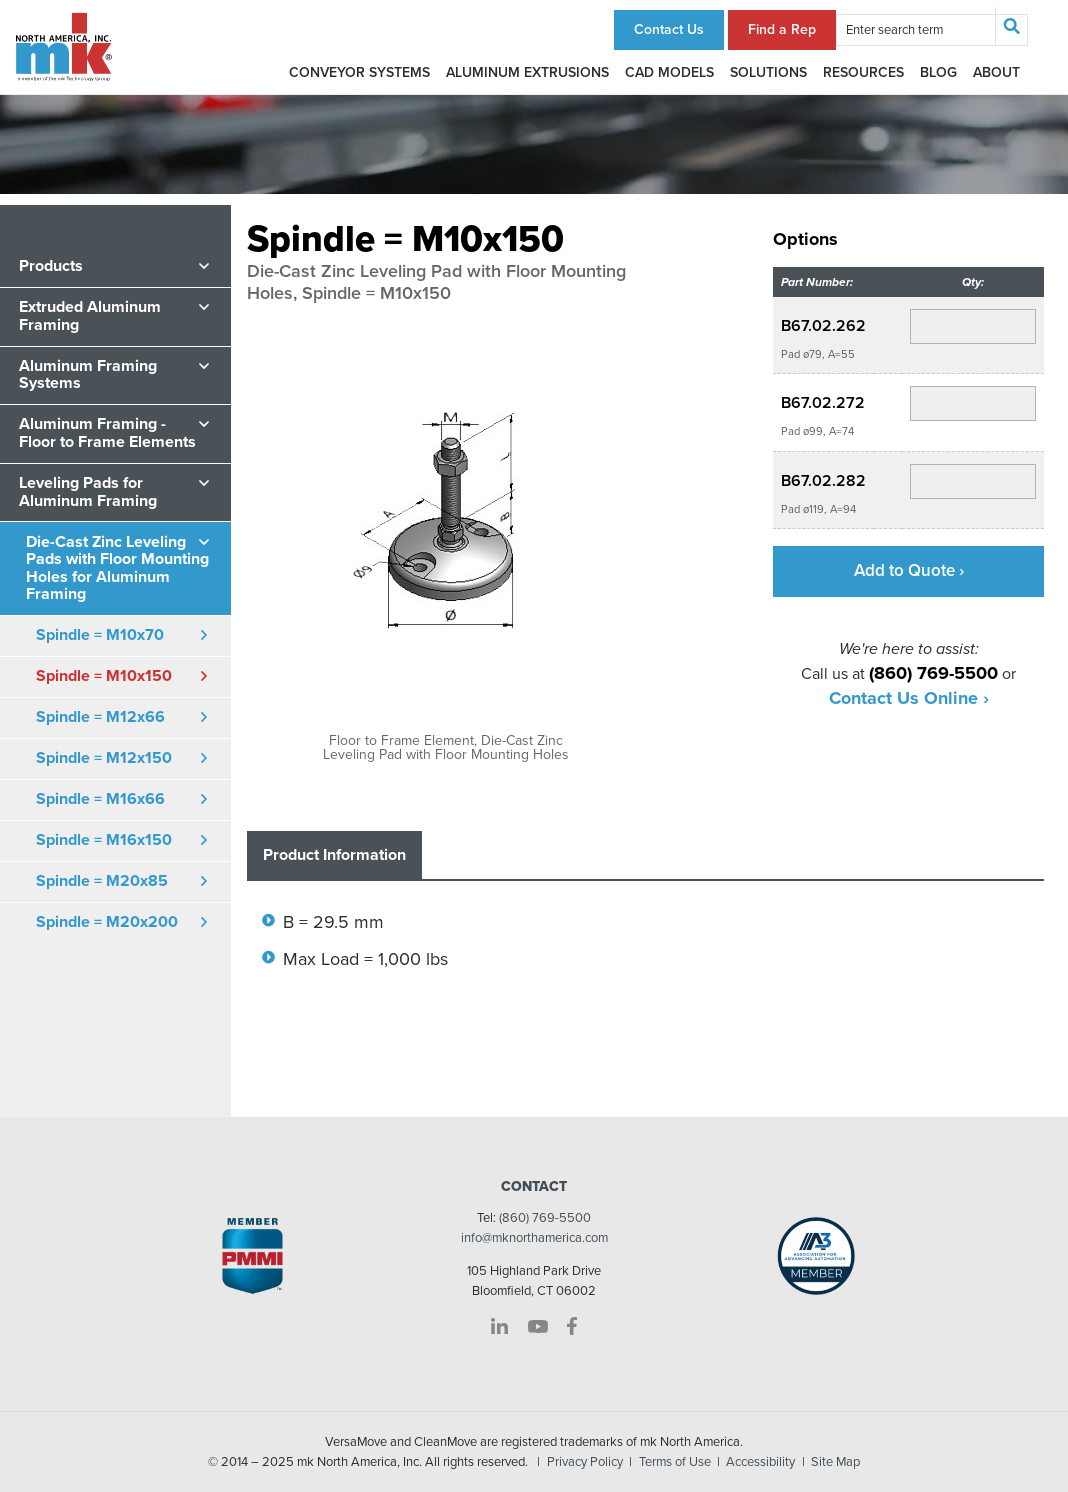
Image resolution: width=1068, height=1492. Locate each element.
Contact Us (669, 29)
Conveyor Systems (359, 72)
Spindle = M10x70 (100, 635)
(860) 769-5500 (545, 1218)
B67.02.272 (823, 403)
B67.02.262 (823, 326)
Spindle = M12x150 (104, 758)
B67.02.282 (823, 481)
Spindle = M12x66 (100, 717)
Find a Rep (782, 29)
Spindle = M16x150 (104, 840)
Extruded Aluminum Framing (90, 316)
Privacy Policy (585, 1462)
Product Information (334, 855)
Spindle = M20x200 (107, 922)
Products (51, 266)
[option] (446, 541)
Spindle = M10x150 (104, 676)
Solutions (768, 72)
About (996, 72)
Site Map (835, 1462)
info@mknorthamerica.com (534, 1238)
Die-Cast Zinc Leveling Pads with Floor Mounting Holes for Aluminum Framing (117, 568)
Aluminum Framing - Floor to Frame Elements (107, 433)
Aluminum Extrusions (527, 72)
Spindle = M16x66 (100, 799)
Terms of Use (675, 1462)
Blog (938, 72)
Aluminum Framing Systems (88, 375)
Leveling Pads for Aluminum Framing (88, 492)
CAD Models (669, 72)
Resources (863, 72)
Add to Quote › (909, 570)
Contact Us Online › (909, 698)
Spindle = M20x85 (102, 881)
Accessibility (760, 1462)
